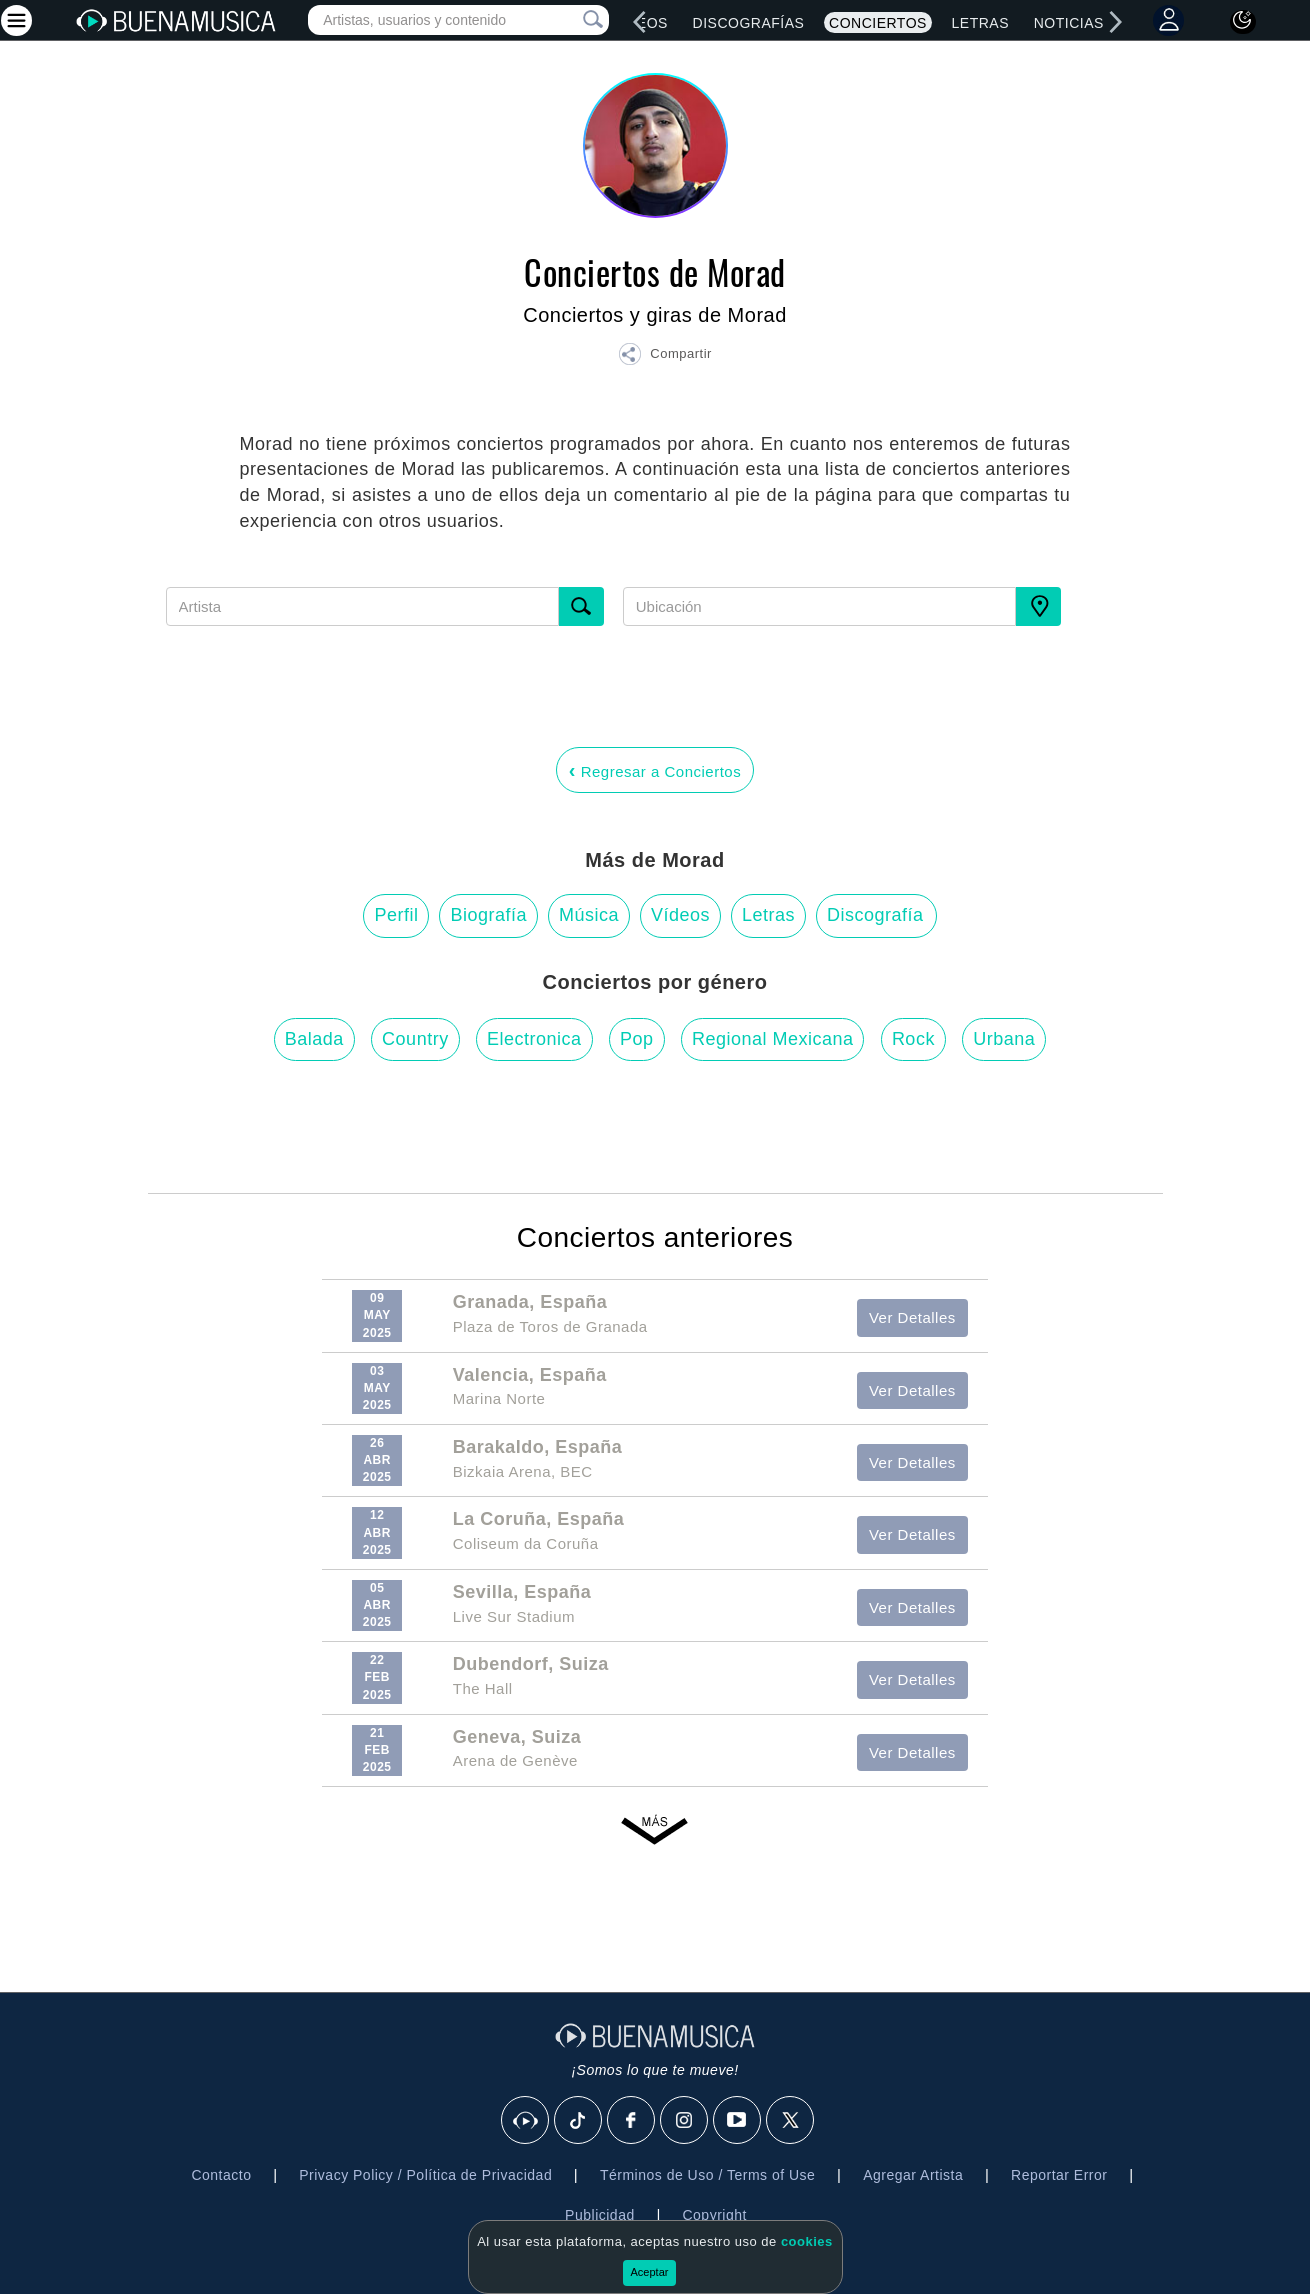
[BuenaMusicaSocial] (526, 2121)
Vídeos (680, 915)
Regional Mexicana (773, 1039)
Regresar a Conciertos (655, 770)
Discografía (875, 915)
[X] (791, 2121)
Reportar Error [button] (1059, 2175)
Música (589, 915)
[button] (665, 357)
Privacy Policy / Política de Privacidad (425, 2175)
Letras (980, 23)
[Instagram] (685, 2121)
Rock (913, 1039)
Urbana (1004, 1039)
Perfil (396, 915)
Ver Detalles (912, 1317)
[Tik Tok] (579, 2121)
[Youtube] (738, 2121)
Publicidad (600, 2215)
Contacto (221, 2175)
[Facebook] (632, 2121)
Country (415, 1039)
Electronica (534, 1039)
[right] (1116, 22)
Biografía (488, 915)
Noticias (1069, 23)
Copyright (714, 2215)
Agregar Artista (913, 2175)
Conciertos (878, 23)
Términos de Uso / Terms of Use (707, 2175)
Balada (314, 1039)
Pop (637, 1039)
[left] (640, 22)
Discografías (749, 23)
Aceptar (650, 2272)
